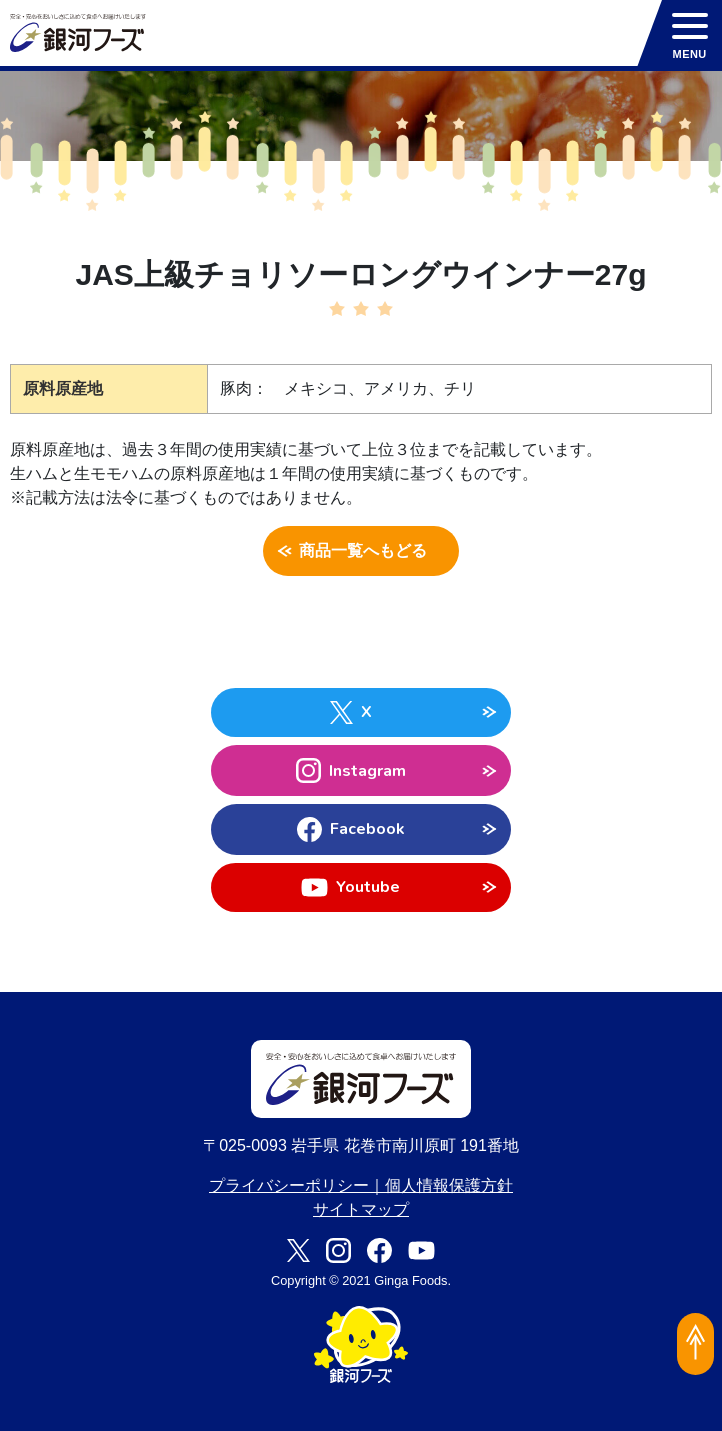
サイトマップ (361, 1209)
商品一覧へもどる (361, 551)
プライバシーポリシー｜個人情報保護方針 (361, 1185)
